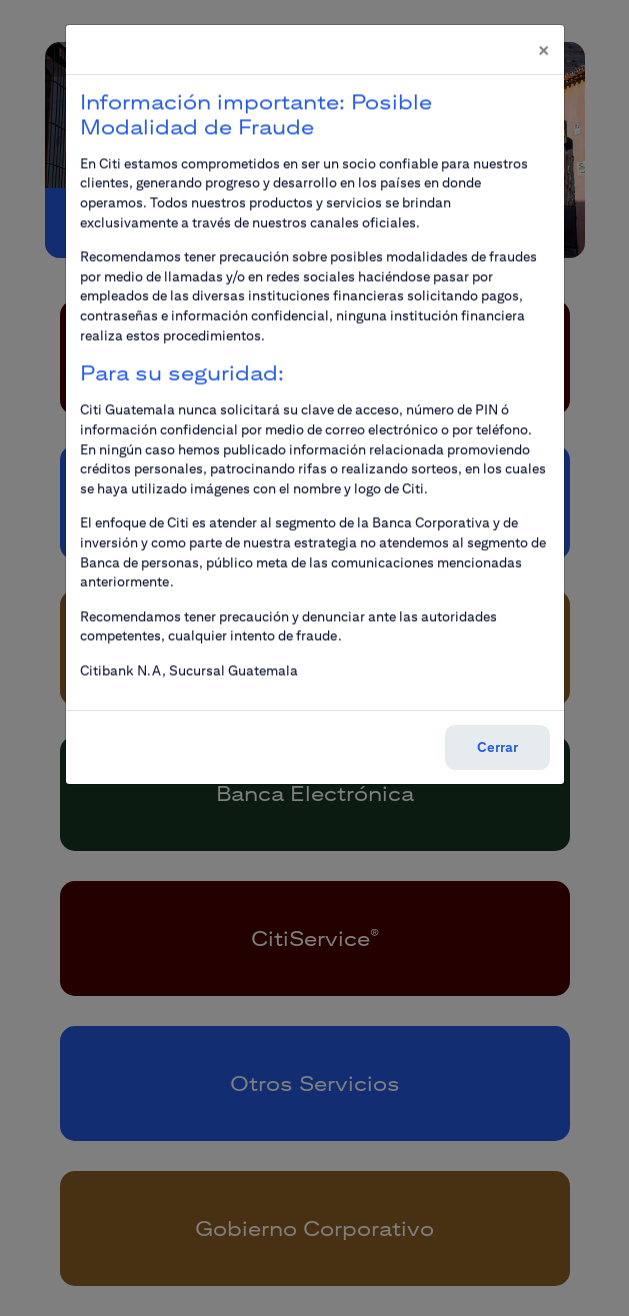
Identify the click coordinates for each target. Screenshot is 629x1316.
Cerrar (497, 735)
